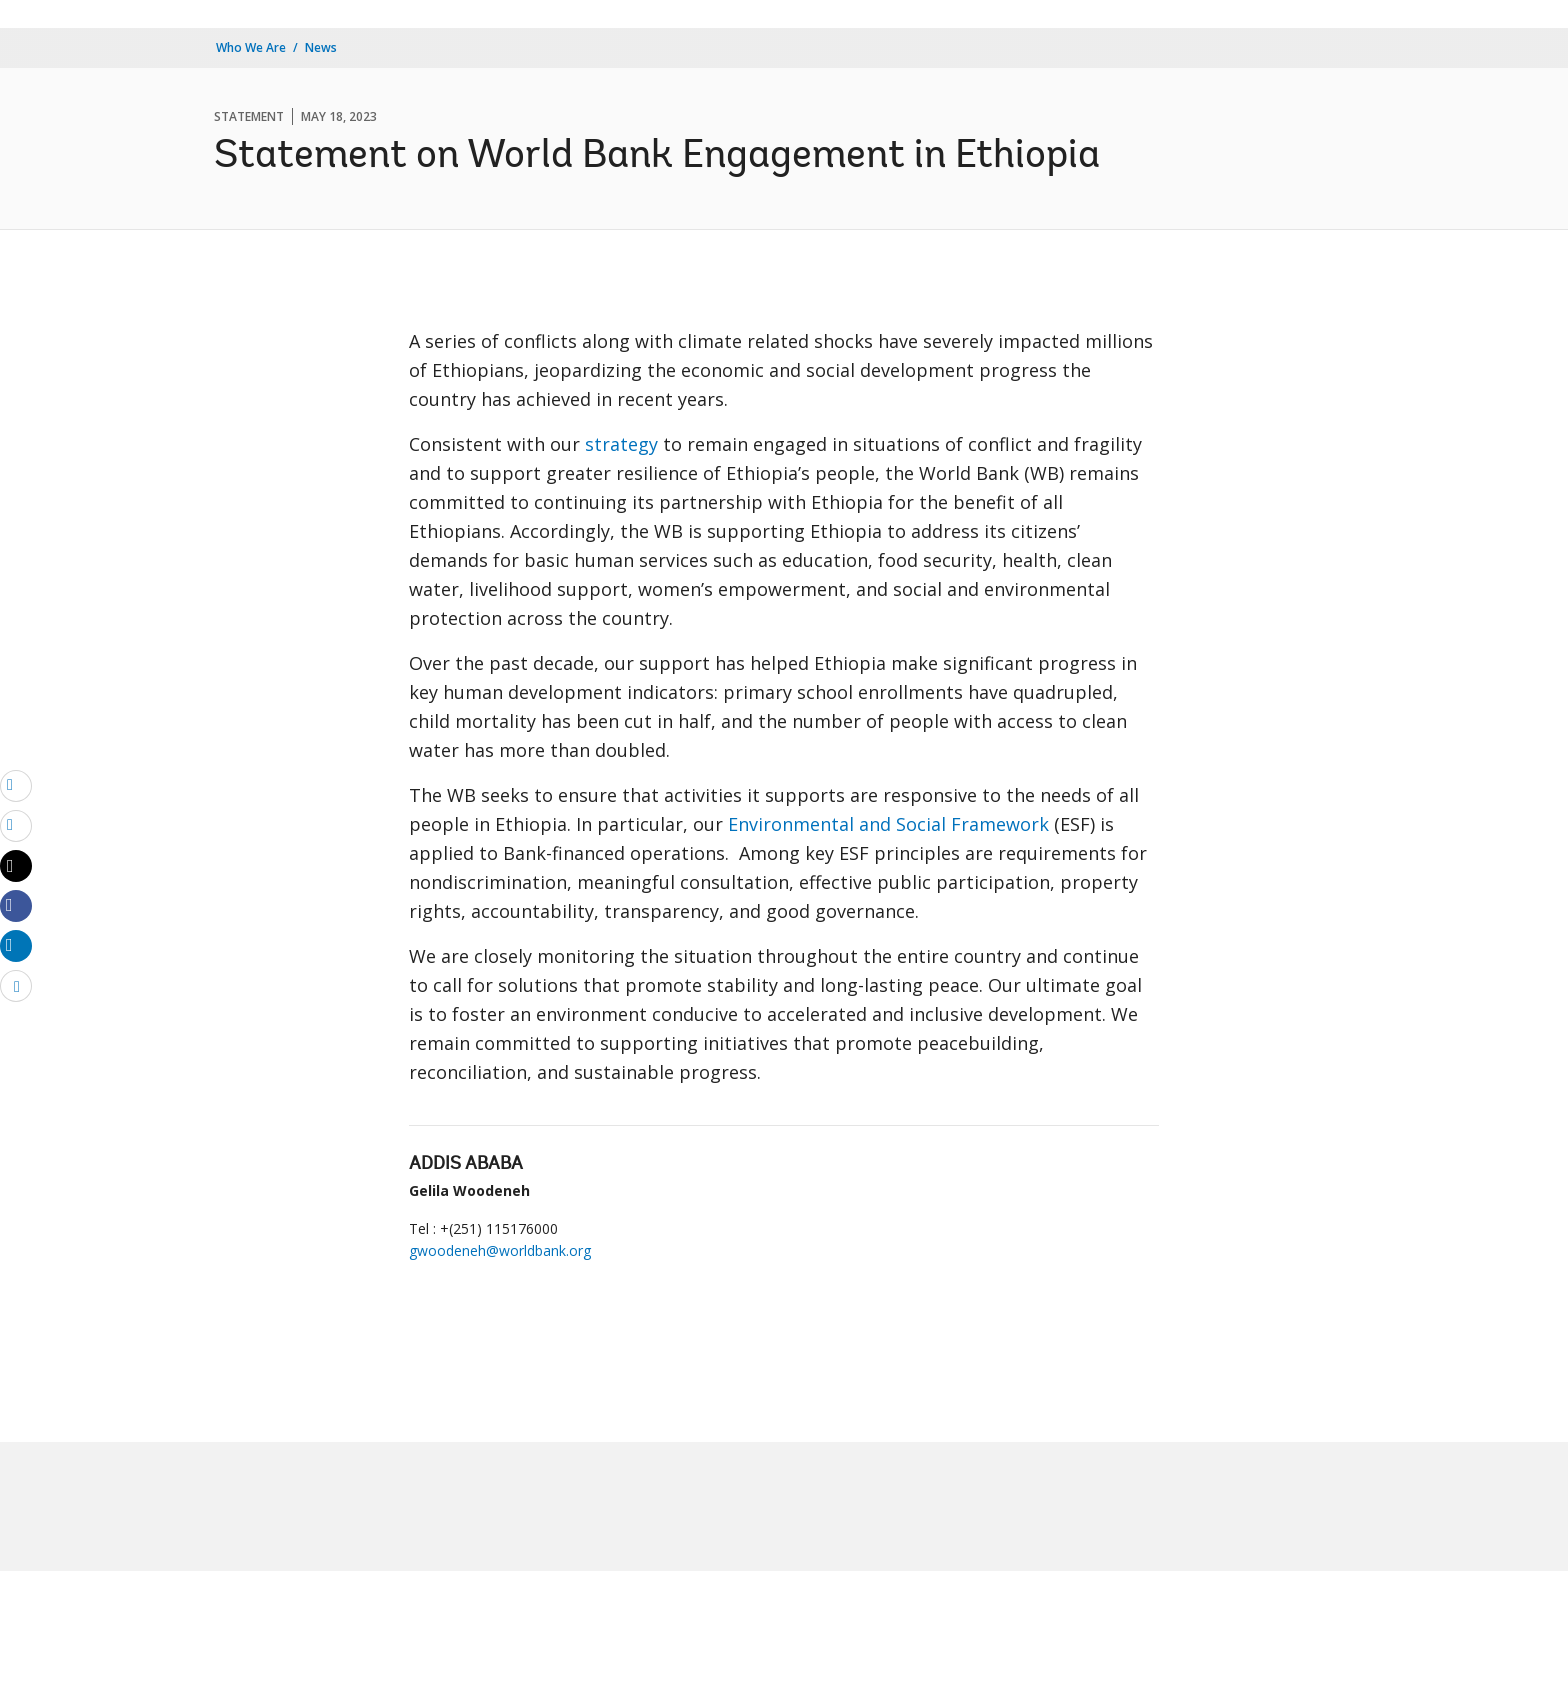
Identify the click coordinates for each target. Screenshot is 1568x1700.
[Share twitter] (16, 866)
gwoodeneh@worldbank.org (500, 1250)
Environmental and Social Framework (888, 824)
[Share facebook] (16, 905)
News (321, 47)
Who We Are (251, 47)
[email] (16, 785)
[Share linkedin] (16, 945)
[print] (16, 825)
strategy (621, 444)
